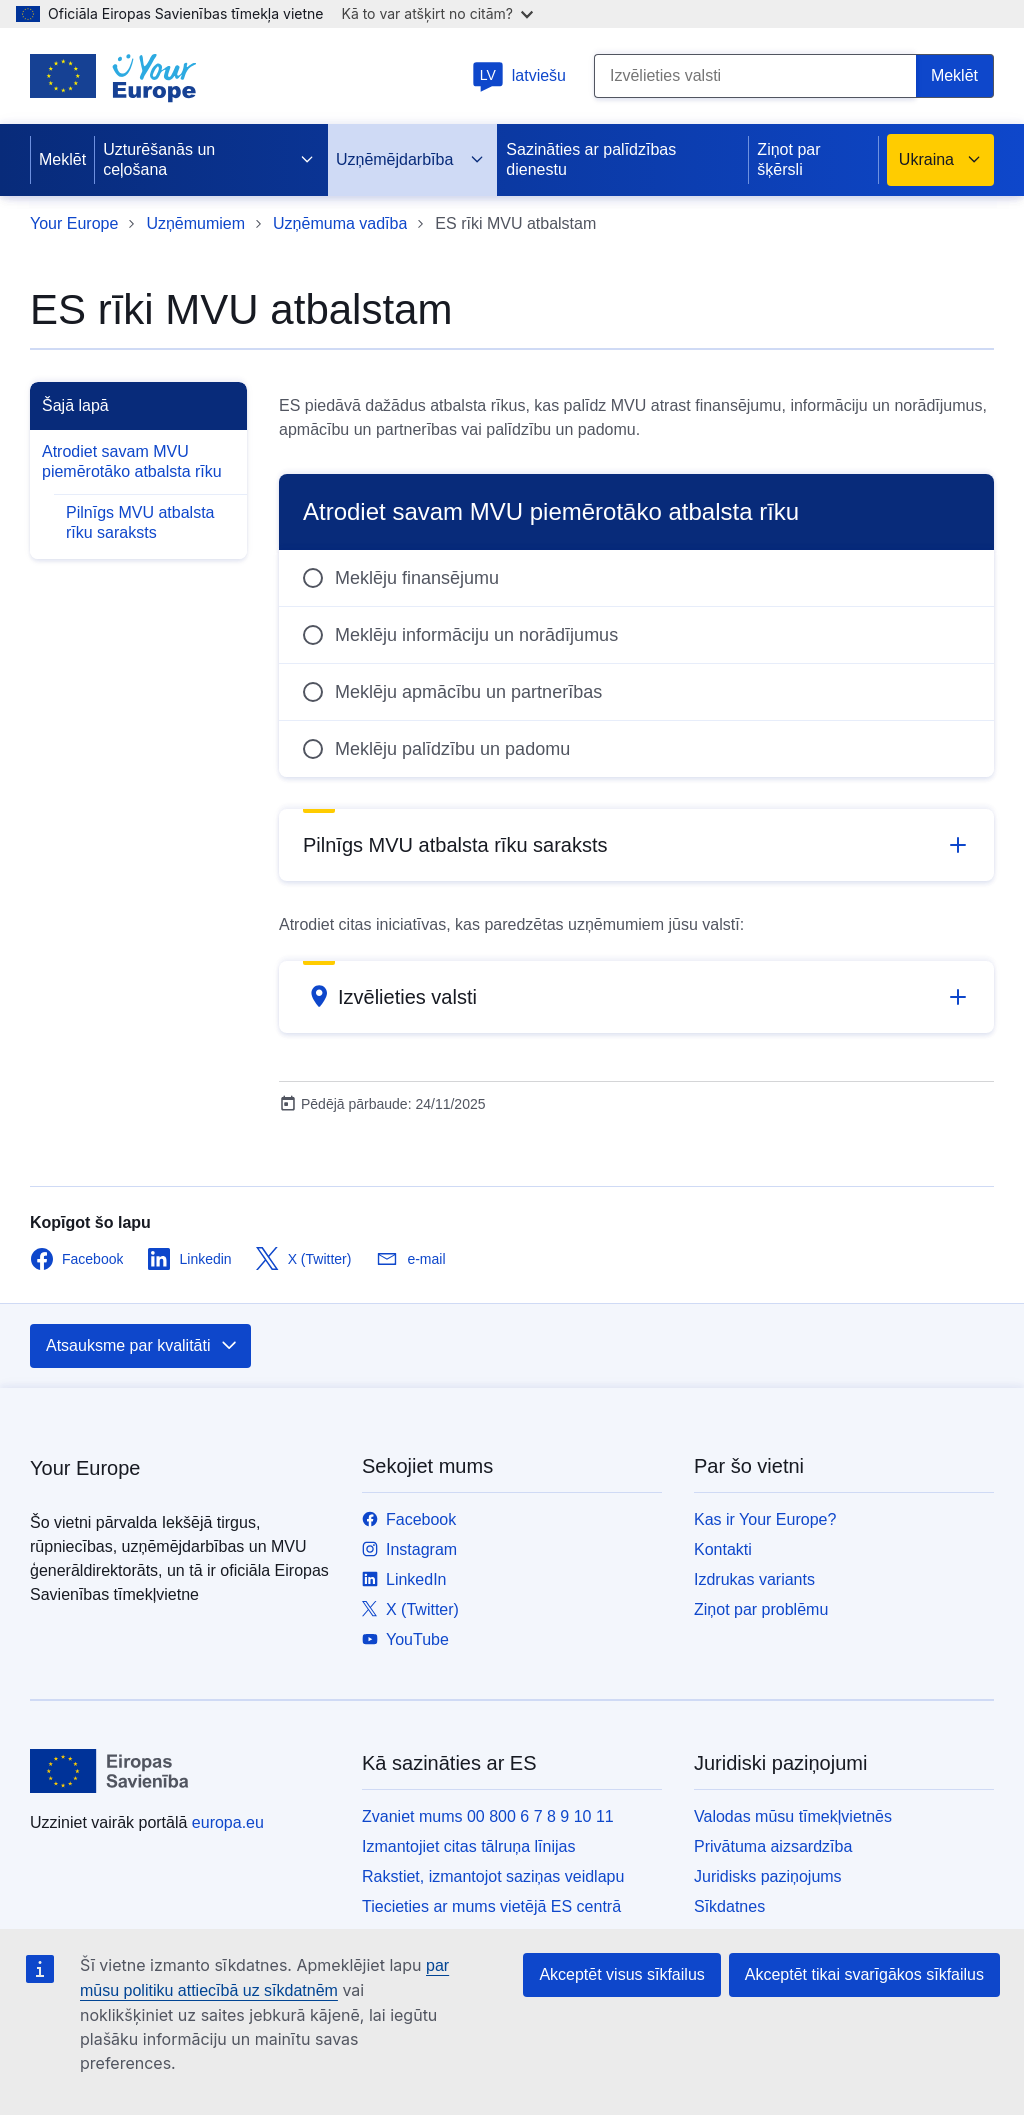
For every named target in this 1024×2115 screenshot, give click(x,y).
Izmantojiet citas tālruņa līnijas (468, 1846)
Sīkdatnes (729, 1906)
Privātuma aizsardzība (773, 1846)
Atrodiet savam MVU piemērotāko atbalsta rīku (132, 461)
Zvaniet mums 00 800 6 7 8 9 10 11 (488, 1816)
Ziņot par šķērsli (788, 159)
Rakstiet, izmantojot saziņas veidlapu (493, 1876)
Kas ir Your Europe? (765, 1519)
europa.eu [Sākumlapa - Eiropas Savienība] (228, 1822)
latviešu (519, 75)
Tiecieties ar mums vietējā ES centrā (491, 1906)
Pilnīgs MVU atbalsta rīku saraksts (140, 522)
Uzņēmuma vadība (340, 223)
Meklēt (62, 159)
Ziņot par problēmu (761, 1609)
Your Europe (74, 223)
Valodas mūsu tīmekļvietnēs (793, 1816)
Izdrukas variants (754, 1579)
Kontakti (723, 1549)
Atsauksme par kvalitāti (142, 1346)
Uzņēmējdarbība (410, 160)
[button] (636, 845)
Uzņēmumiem (195, 223)
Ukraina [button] (940, 160)
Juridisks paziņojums (768, 1876)
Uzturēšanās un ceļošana (209, 159)
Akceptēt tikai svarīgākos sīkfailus (864, 1974)
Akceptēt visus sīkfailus (621, 1974)
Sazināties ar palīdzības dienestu (591, 159)
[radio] (636, 578)
